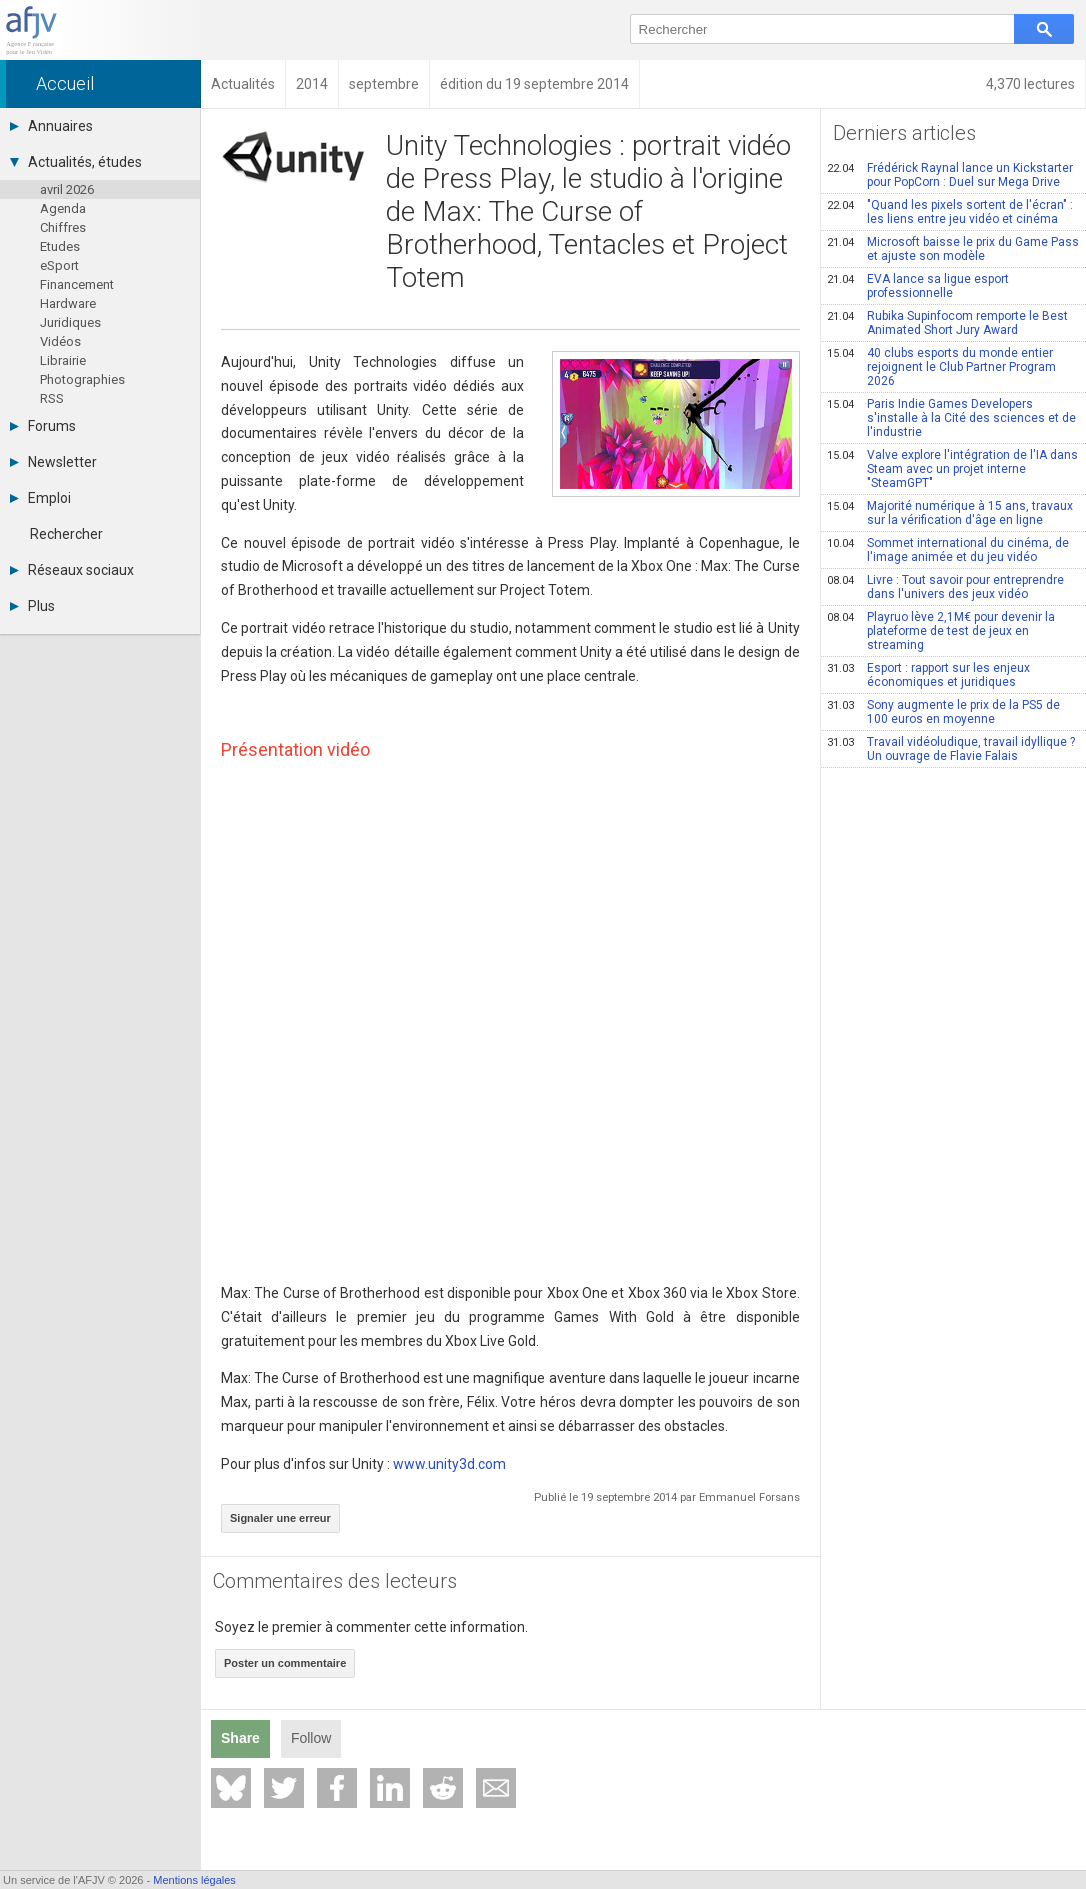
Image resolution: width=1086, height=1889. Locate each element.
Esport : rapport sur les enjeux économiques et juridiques (928, 675)
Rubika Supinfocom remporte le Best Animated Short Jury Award (947, 323)
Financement (77, 284)
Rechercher (66, 534)
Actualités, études (76, 162)
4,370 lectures (1030, 84)
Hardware (68, 303)
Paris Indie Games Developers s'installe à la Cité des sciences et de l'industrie (951, 418)
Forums (43, 426)
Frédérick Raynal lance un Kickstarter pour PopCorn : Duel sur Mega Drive (950, 175)
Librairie (63, 360)
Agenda (63, 208)
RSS (52, 398)
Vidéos (60, 341)
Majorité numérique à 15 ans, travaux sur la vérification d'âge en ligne (950, 513)
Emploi (40, 498)
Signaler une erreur (280, 1518)
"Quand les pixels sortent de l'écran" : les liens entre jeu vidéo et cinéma (950, 212)
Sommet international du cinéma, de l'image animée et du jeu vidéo (948, 550)
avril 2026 (67, 189)
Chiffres (63, 227)
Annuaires (51, 126)
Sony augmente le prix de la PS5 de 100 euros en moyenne (943, 712)
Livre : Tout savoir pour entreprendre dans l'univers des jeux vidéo (945, 587)
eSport (59, 265)
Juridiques (70, 322)
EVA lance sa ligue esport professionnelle (918, 286)
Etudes (60, 246)
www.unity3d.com (449, 1464)
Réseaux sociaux (72, 570)
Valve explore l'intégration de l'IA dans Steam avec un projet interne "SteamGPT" (952, 469)
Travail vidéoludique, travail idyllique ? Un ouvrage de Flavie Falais (951, 749)
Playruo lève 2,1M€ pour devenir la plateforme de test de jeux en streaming (941, 631)
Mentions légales (194, 1880)
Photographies (82, 379)
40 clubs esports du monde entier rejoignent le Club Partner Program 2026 (941, 367)
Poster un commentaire (285, 1663)
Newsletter (53, 462)
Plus (32, 606)
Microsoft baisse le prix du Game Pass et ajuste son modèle (953, 249)
